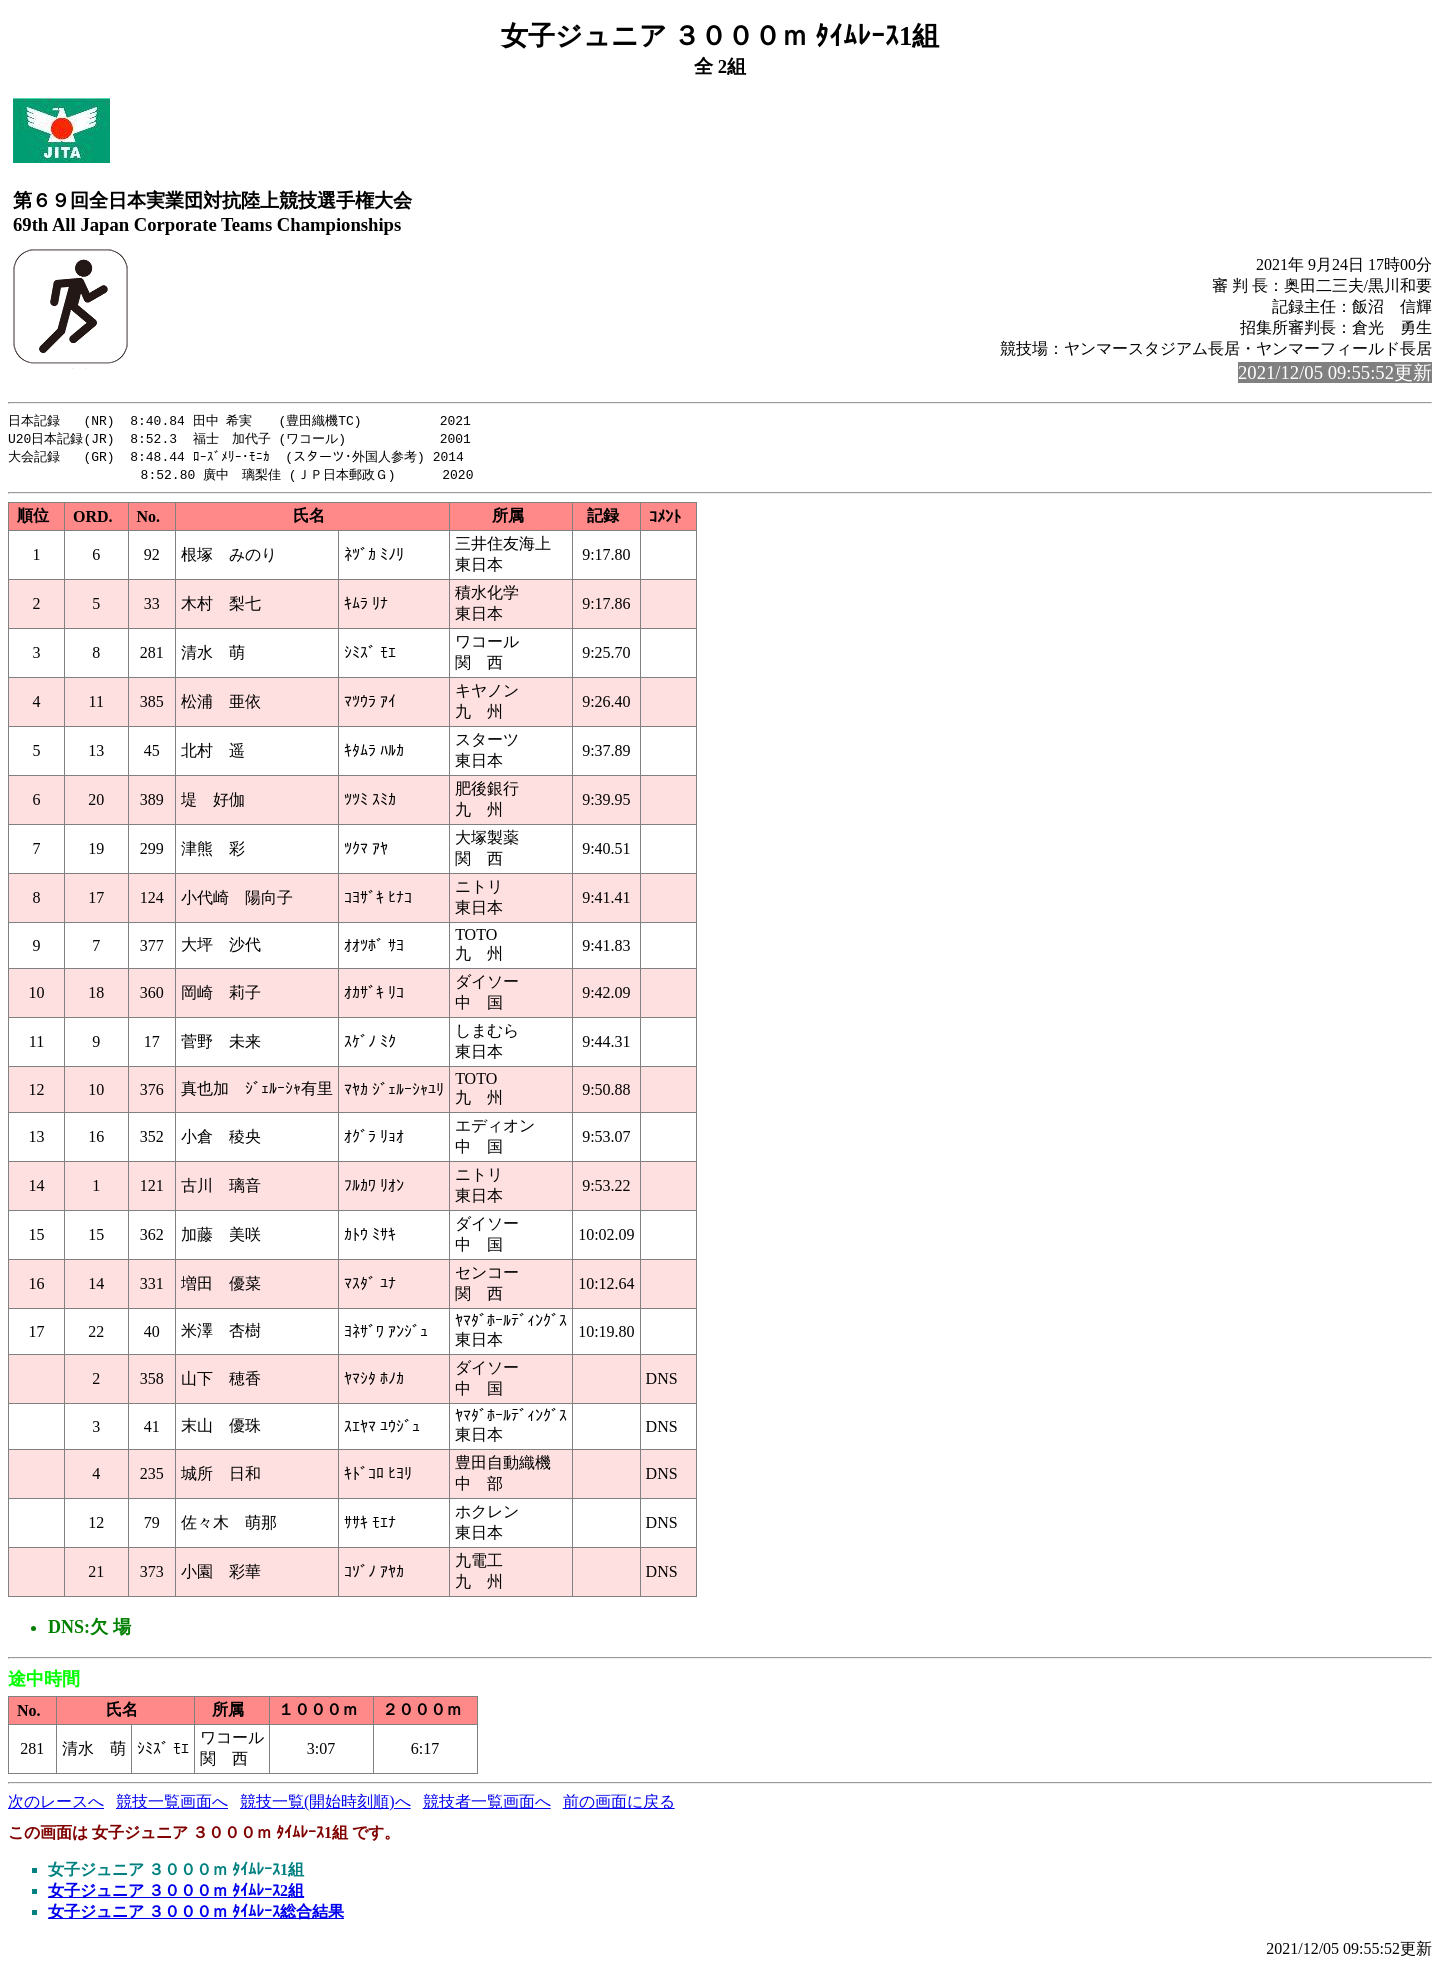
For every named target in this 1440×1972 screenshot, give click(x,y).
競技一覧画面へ (172, 1805)
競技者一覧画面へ (487, 1805)
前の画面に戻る (619, 1805)
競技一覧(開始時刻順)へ (325, 1805)
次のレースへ (56, 1805)
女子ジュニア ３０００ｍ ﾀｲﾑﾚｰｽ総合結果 (196, 1915)
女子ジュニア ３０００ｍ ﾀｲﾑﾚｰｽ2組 (176, 1894)
